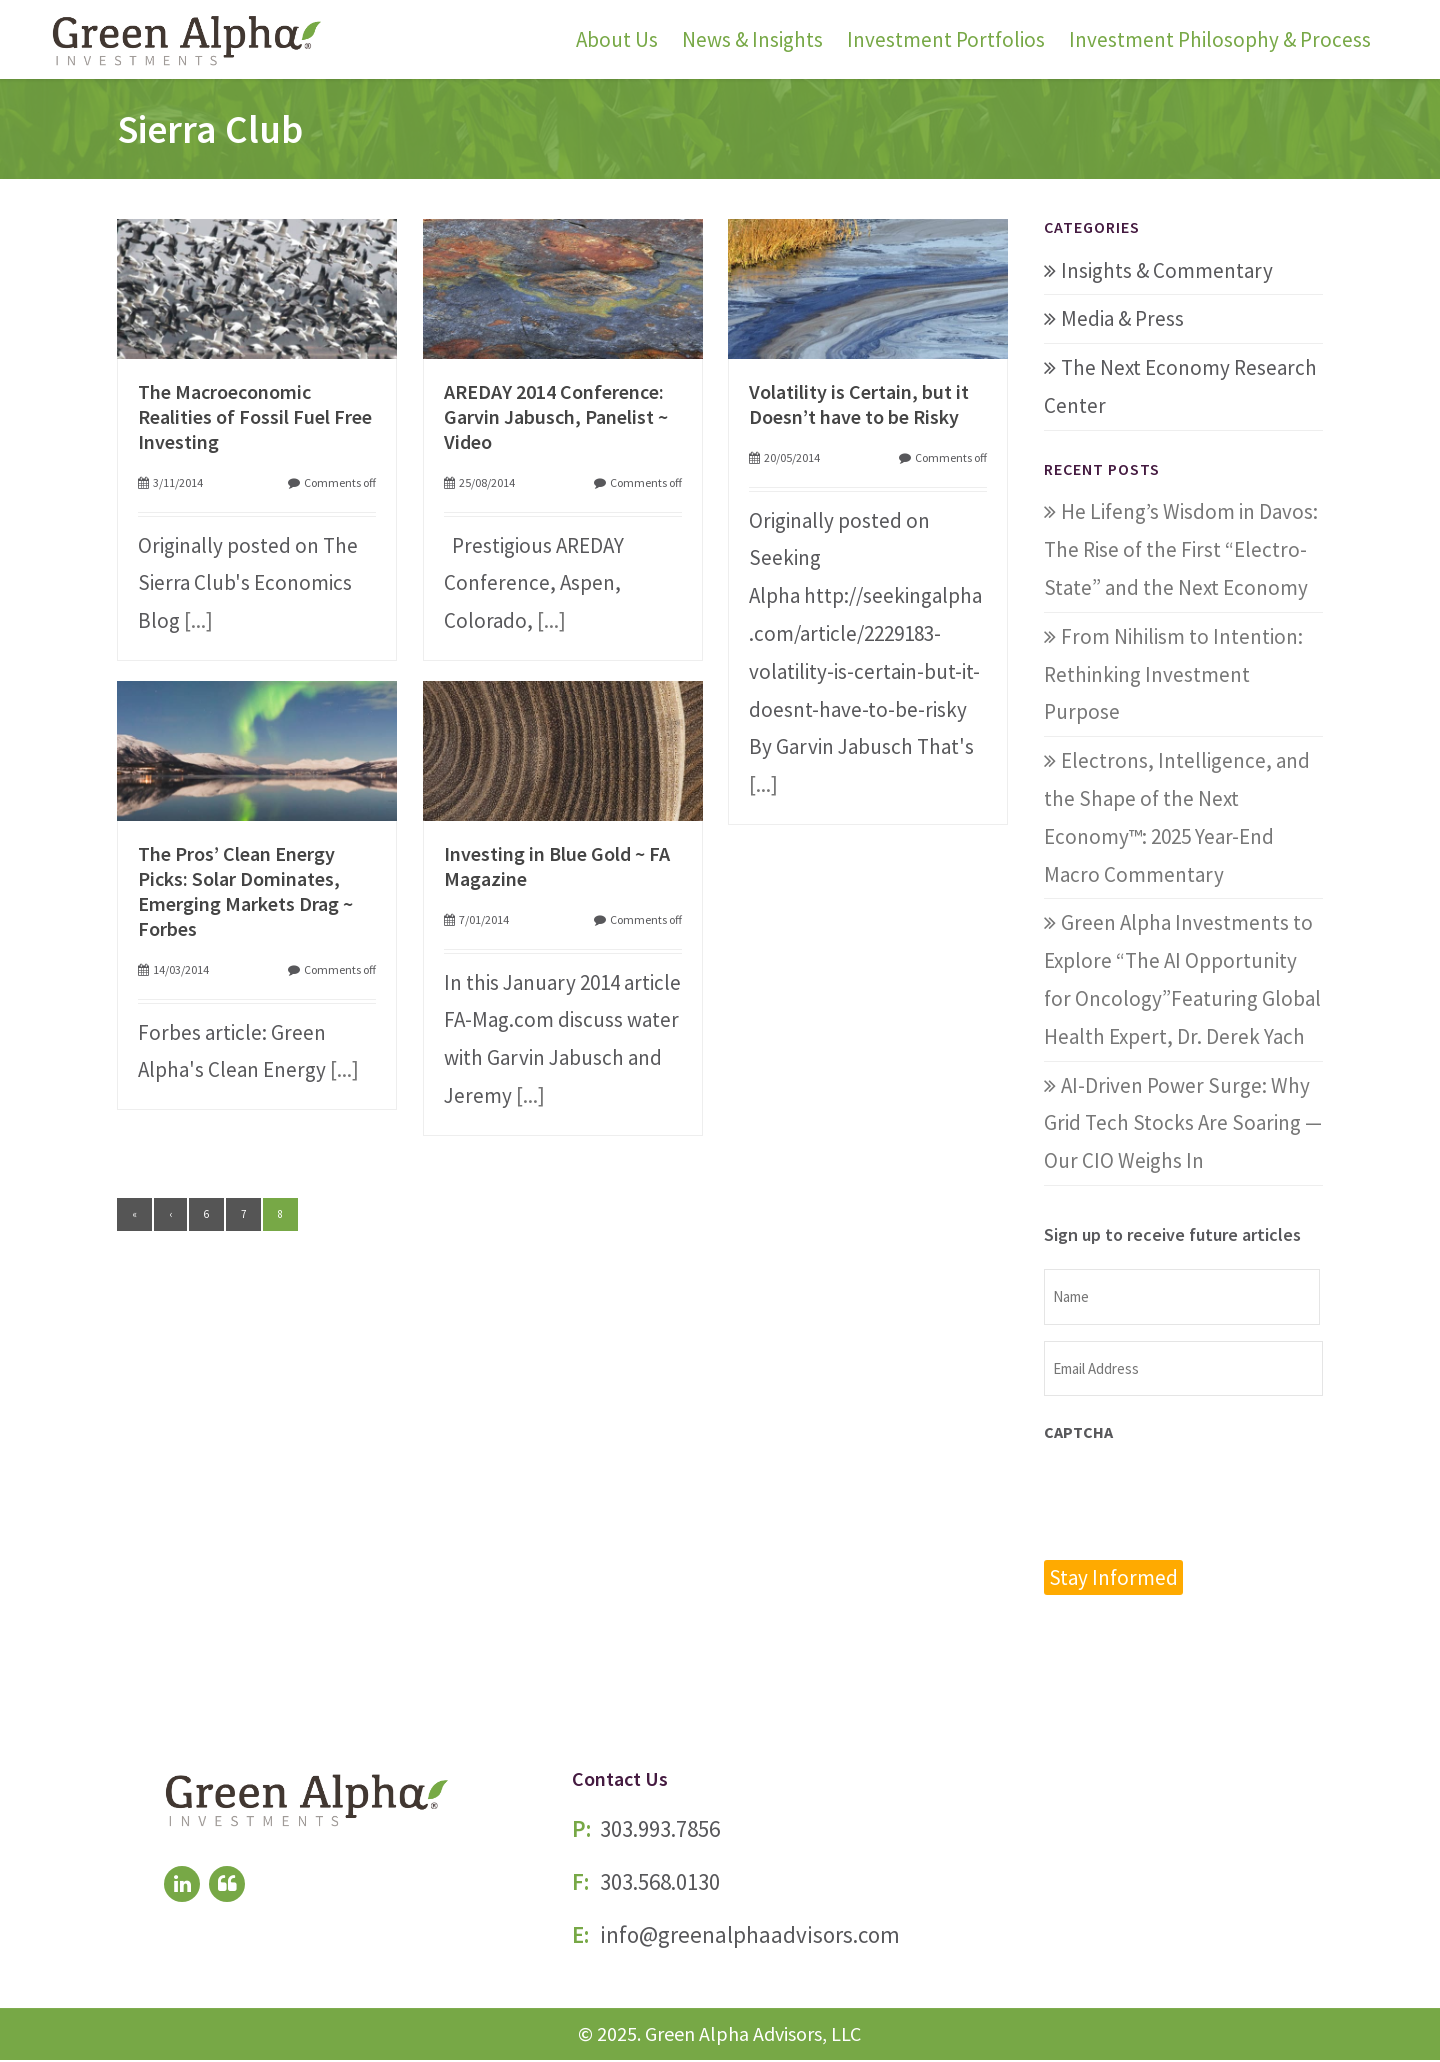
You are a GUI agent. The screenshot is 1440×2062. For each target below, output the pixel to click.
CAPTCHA (1078, 1432)
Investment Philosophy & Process (1220, 39)
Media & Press (1122, 318)
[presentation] (1196, 1499)
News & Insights (752, 39)
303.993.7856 (660, 1829)
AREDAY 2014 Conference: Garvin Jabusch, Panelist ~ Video (556, 416)
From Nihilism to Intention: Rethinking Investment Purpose (1173, 674)
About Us (617, 39)
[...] (198, 620)
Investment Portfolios (946, 39)
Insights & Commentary (1167, 270)
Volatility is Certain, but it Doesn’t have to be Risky (859, 404)
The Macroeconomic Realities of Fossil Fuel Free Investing (255, 416)
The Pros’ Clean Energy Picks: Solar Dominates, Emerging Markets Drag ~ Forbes (245, 891)
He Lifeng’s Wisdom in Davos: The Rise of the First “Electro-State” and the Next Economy (1181, 549)
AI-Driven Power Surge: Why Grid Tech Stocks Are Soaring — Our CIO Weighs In (1183, 1123)
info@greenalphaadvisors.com (750, 1935)
